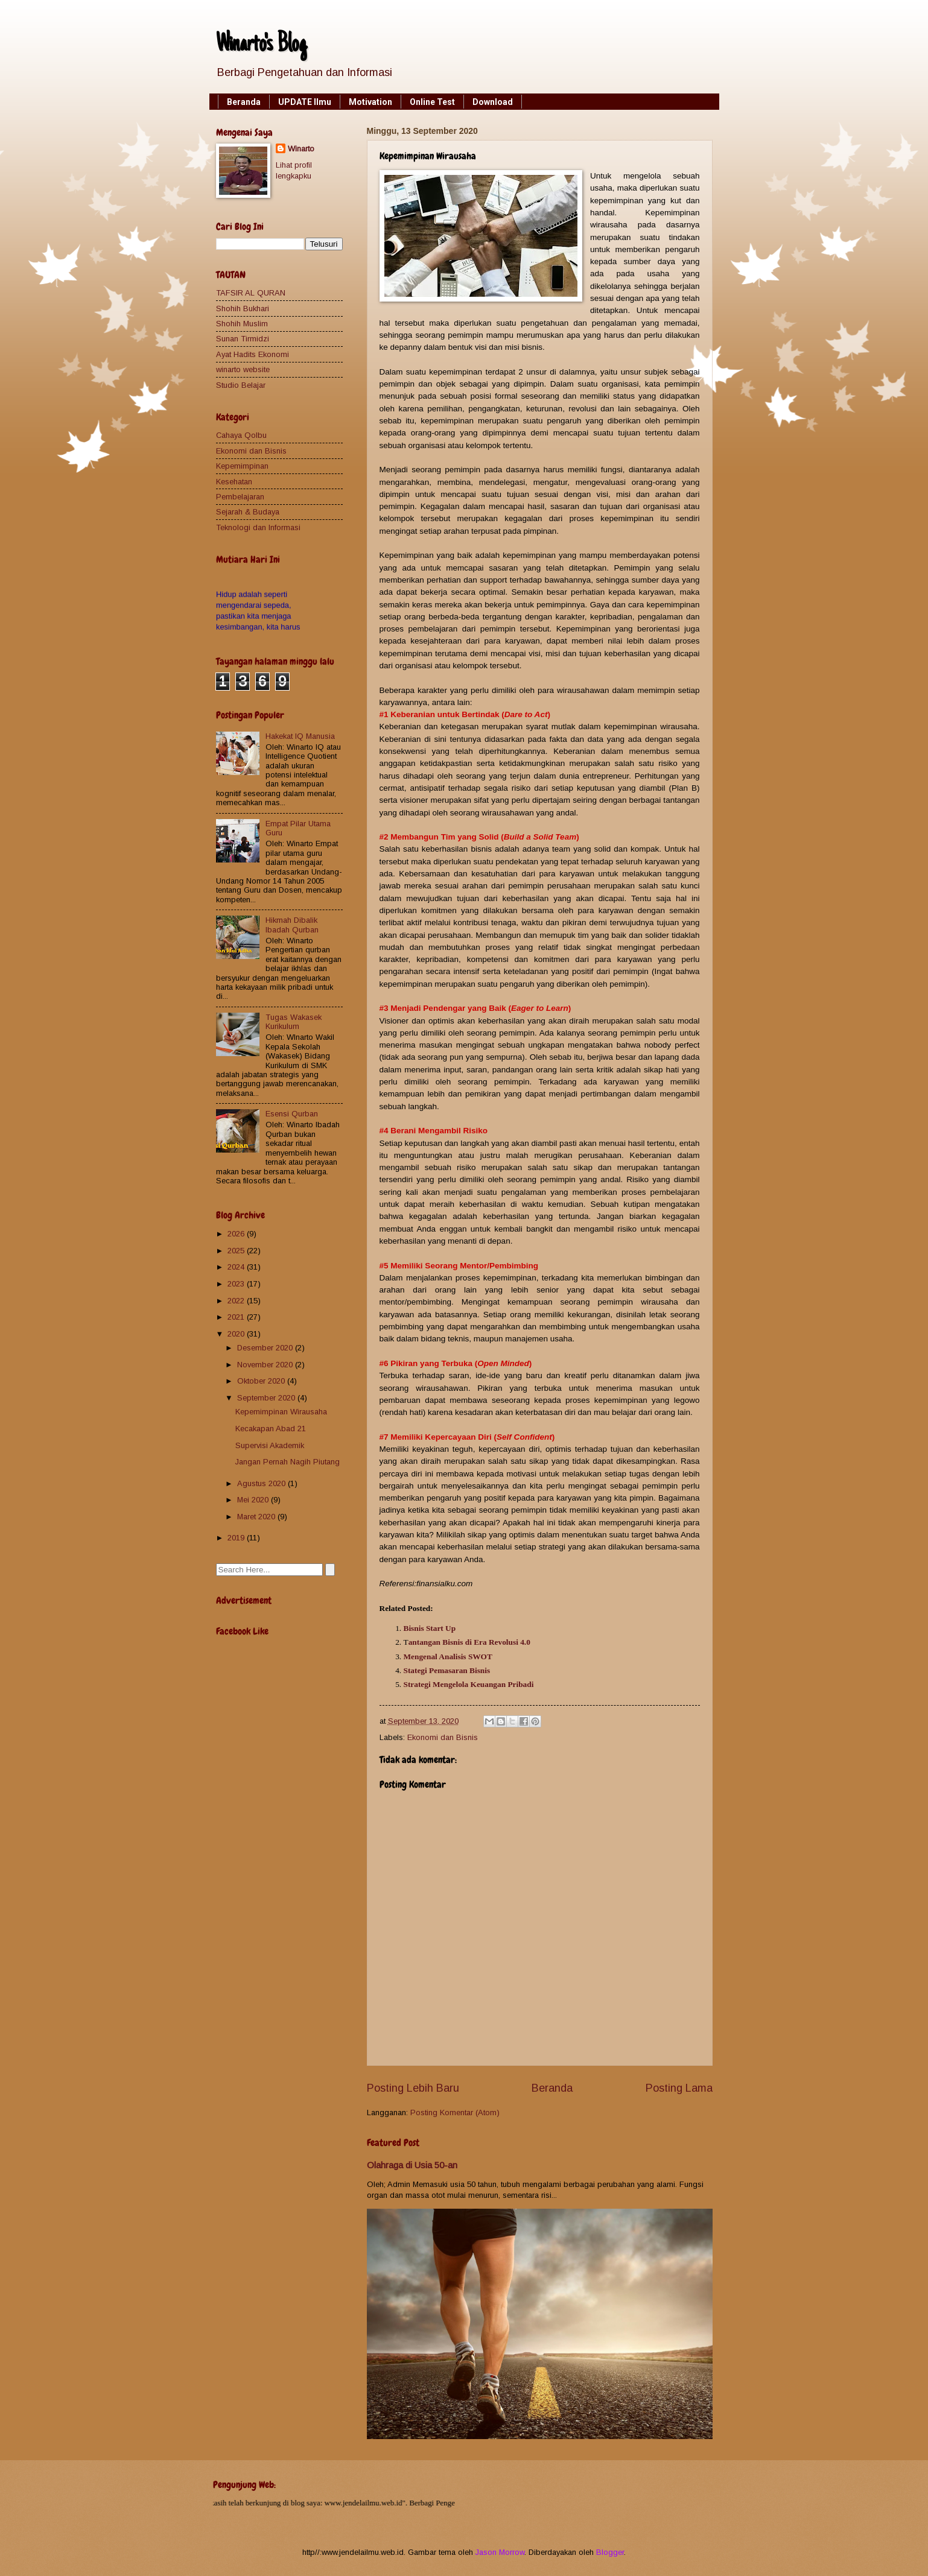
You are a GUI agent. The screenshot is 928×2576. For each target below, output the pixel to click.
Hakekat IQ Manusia (300, 736)
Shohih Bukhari (242, 308)
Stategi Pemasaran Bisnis (447, 1670)
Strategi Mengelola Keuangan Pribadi (469, 1684)
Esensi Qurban (291, 1113)
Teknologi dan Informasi (258, 527)
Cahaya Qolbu (241, 435)
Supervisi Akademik (269, 1445)
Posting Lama (679, 2088)
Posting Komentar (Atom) (455, 2112)
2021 (237, 1316)
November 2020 (266, 1364)
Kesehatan (234, 481)
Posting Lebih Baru (413, 2088)
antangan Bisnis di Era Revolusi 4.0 (469, 1642)
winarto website (243, 369)
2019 (237, 1537)
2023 (237, 1283)
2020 (237, 1333)
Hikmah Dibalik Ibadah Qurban (292, 925)
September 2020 (267, 1397)
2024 (237, 1266)
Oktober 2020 (262, 1380)
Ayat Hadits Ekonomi (252, 354)
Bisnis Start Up (430, 1628)
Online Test (432, 102)
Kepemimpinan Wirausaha (281, 1411)
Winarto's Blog (261, 45)
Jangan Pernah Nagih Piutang (287, 1461)
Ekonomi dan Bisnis (442, 1737)
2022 (237, 1300)
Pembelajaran (240, 496)
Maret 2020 (257, 1516)
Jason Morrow (499, 2552)
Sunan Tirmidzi (242, 338)
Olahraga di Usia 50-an (412, 2165)
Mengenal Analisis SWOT (448, 1656)
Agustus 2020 (262, 1483)
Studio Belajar (240, 385)
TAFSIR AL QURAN (250, 292)
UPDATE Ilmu (304, 102)
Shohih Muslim (242, 323)
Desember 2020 (266, 1347)
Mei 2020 (254, 1499)
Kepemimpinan (242, 465)
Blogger (610, 2552)
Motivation (370, 102)
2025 (237, 1250)
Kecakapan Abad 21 (270, 1428)
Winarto (301, 148)
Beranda (244, 102)
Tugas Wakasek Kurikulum (293, 1022)
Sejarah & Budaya (247, 511)
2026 (237, 1233)
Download (492, 102)
